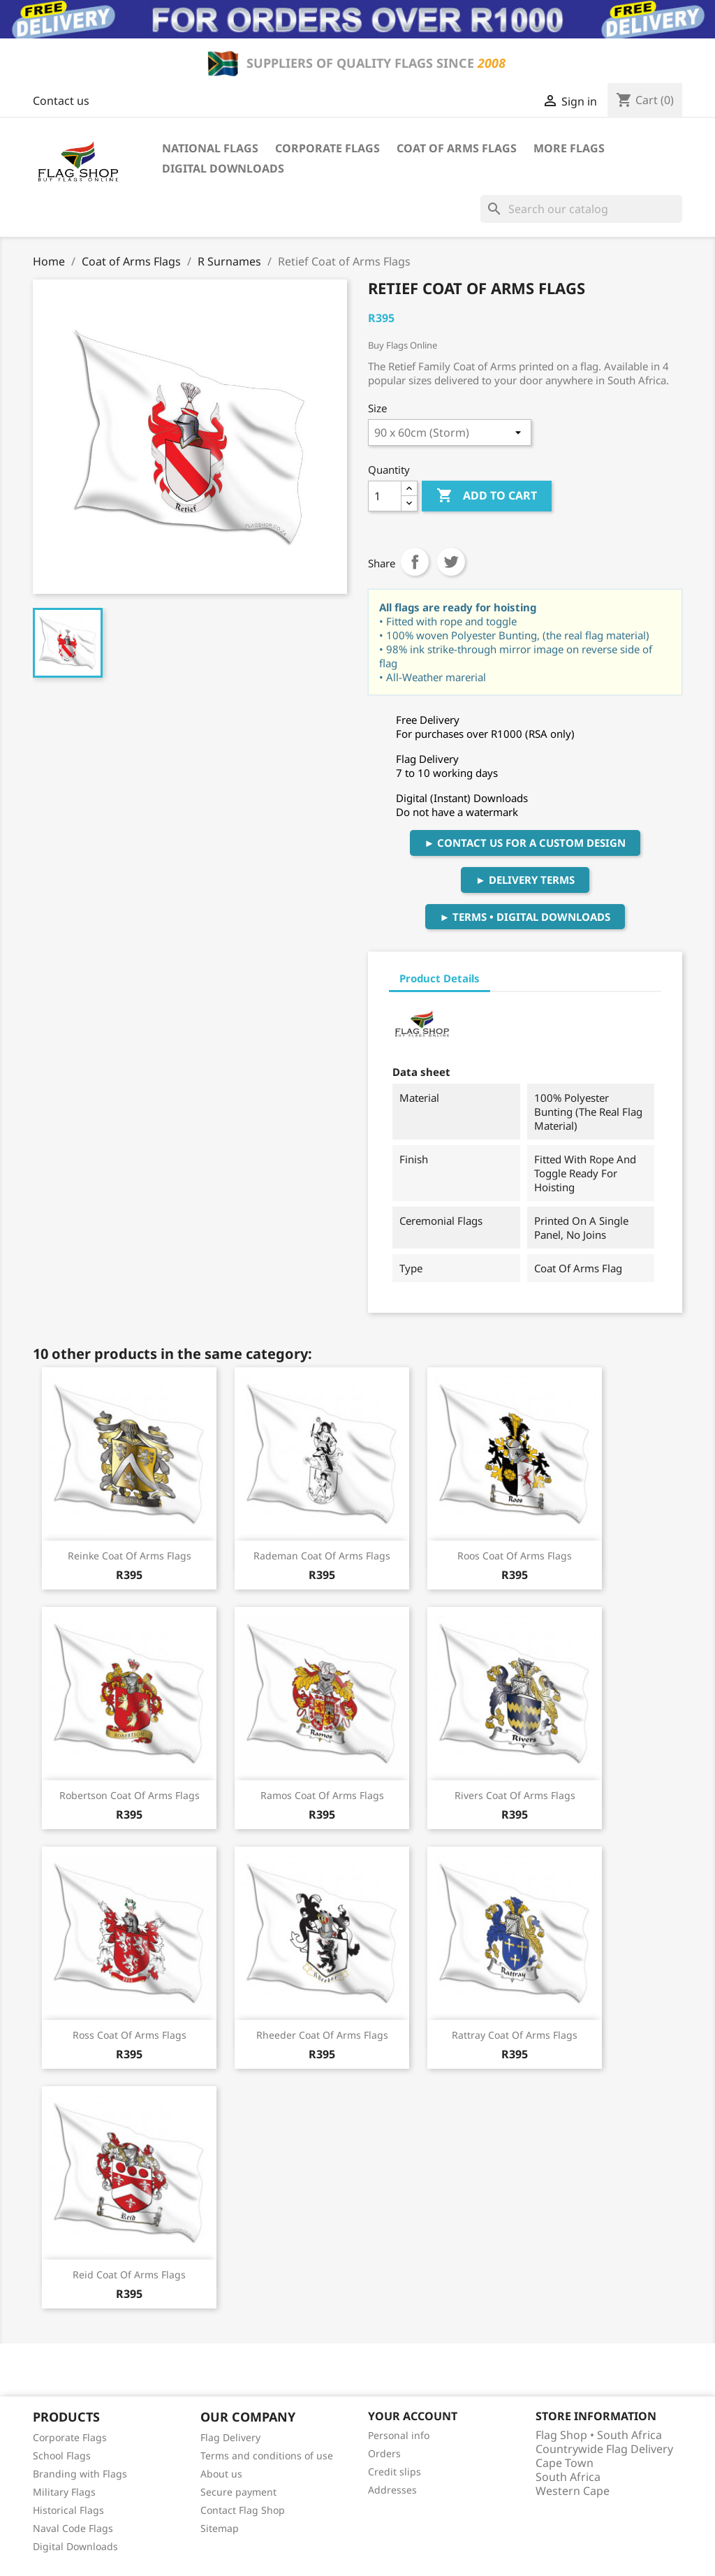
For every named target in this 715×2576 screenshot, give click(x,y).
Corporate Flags (327, 148)
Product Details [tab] (439, 978)
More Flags (569, 148)
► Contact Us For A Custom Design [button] (525, 843)
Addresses (392, 2489)
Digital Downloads (223, 168)
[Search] (581, 209)
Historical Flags (68, 2510)
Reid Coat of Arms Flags (129, 2274)
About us (221, 2473)
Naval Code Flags (73, 2528)
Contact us (61, 100)
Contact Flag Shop (242, 2510)
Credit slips (394, 2471)
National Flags (210, 148)
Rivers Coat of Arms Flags (515, 1795)
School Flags (62, 2455)
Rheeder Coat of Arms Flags (322, 2035)
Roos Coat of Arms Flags (514, 1555)
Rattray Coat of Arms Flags (514, 2035)
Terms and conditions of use (266, 2455)
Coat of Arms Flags (457, 148)
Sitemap (219, 2528)
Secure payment (238, 2491)
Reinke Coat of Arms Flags (129, 1555)
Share (415, 562)
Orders (384, 2453)
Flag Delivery (230, 2437)
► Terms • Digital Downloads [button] (525, 917)
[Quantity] (384, 496)
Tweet (451, 562)
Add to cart (486, 496)
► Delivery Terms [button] (525, 880)
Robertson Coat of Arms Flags (129, 1795)
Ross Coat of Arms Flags (129, 2035)
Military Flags (64, 2491)
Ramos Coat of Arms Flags (322, 1795)
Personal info (398, 2435)
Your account (412, 2416)
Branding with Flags (80, 2473)
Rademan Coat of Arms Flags (321, 1555)
